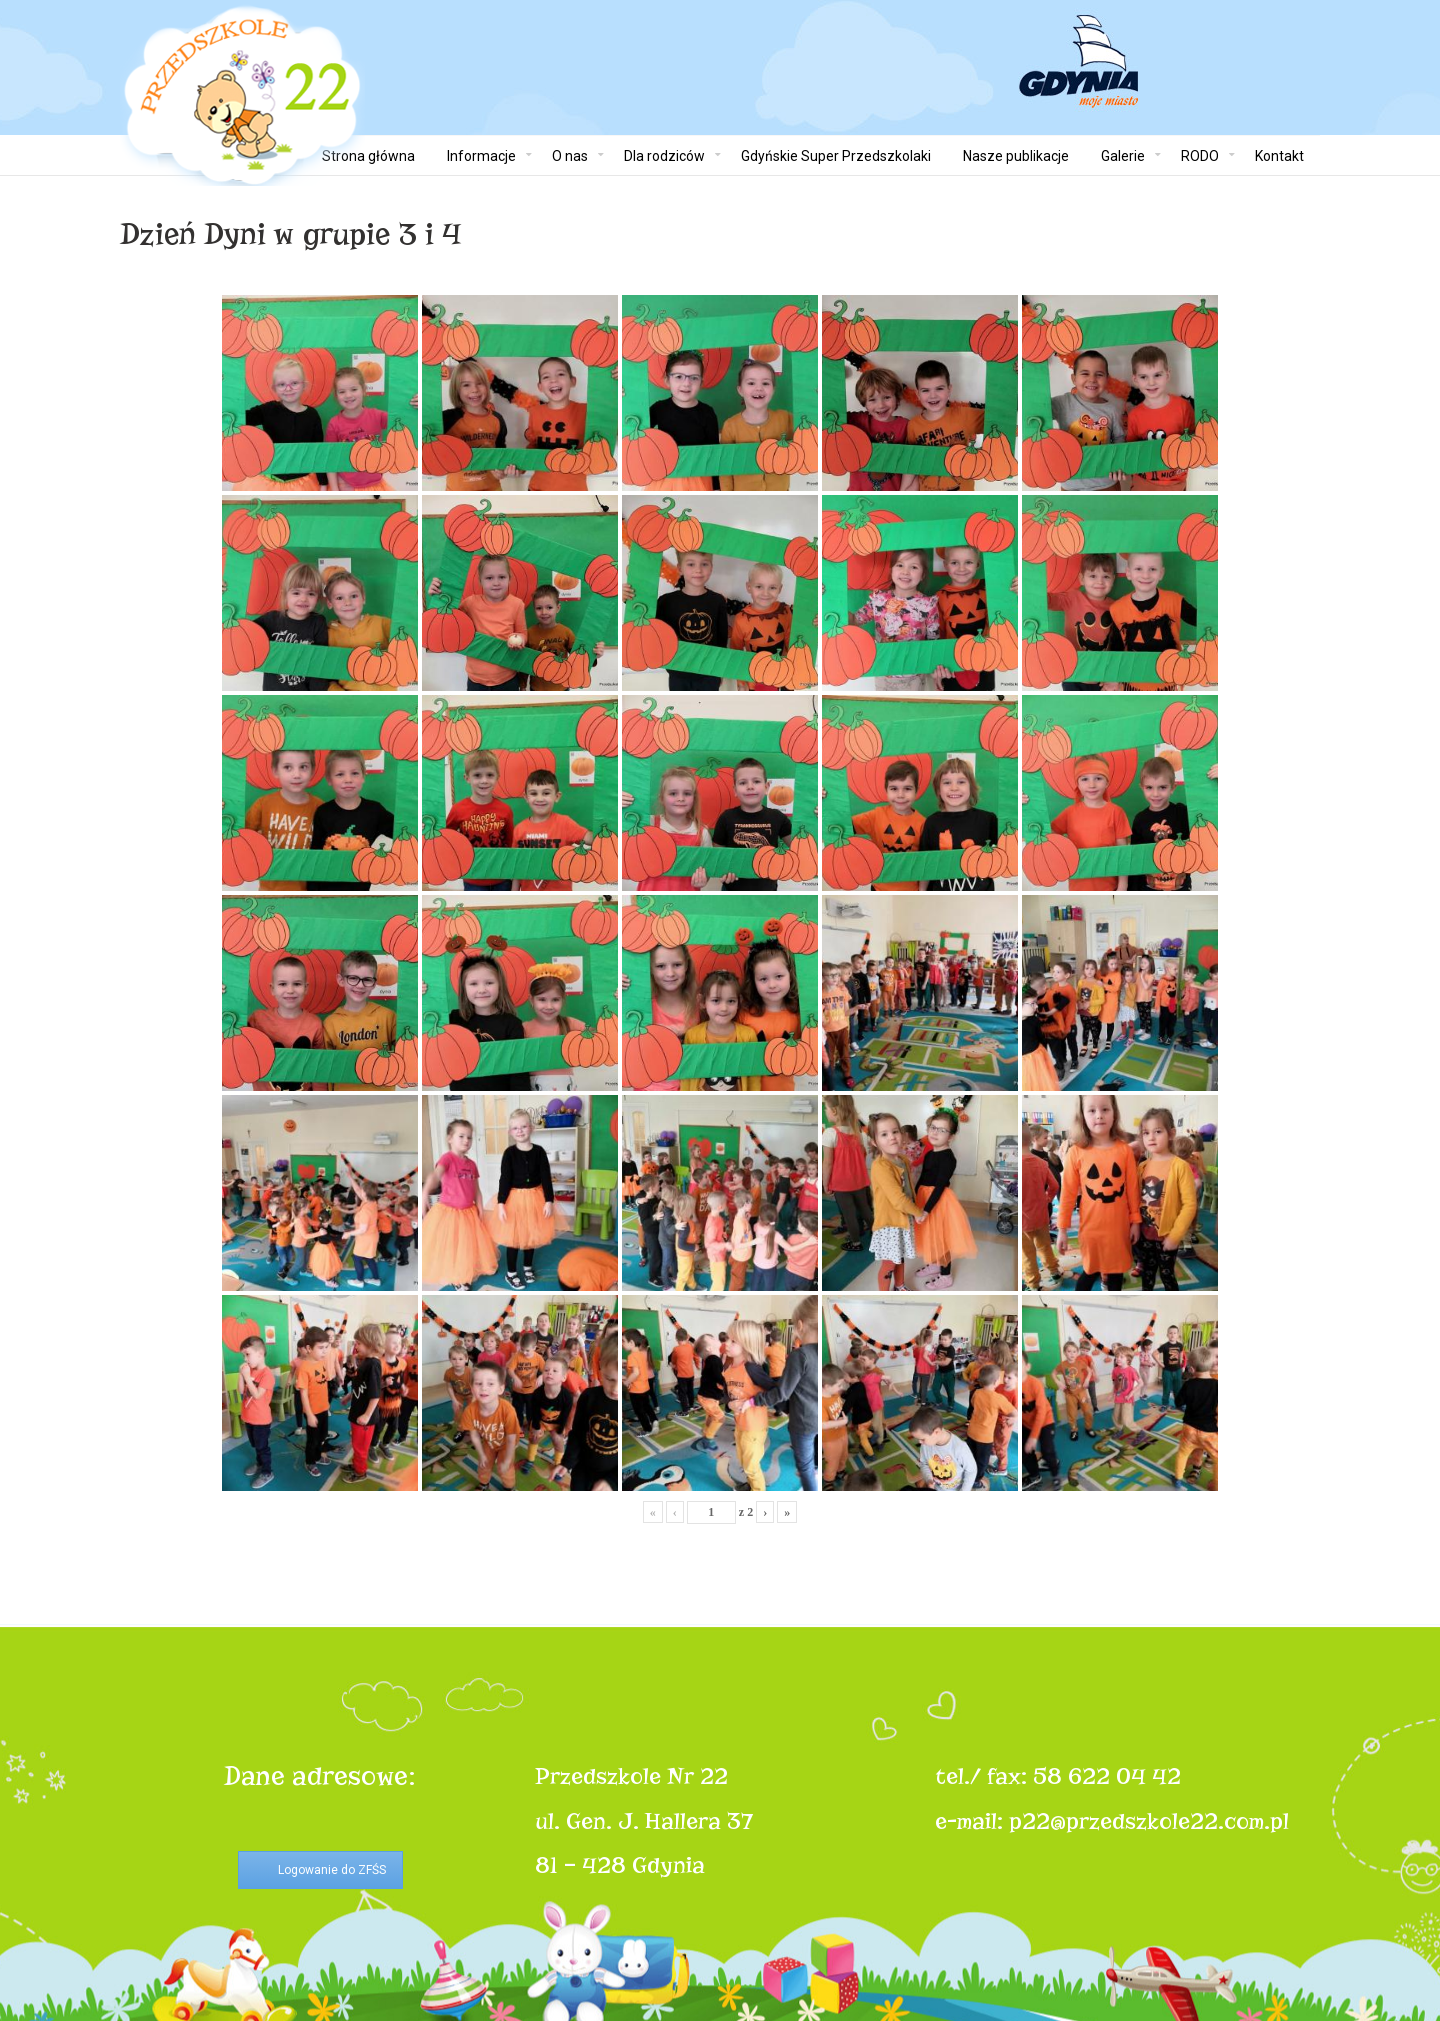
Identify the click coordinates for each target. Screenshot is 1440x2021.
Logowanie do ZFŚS (332, 1870)
